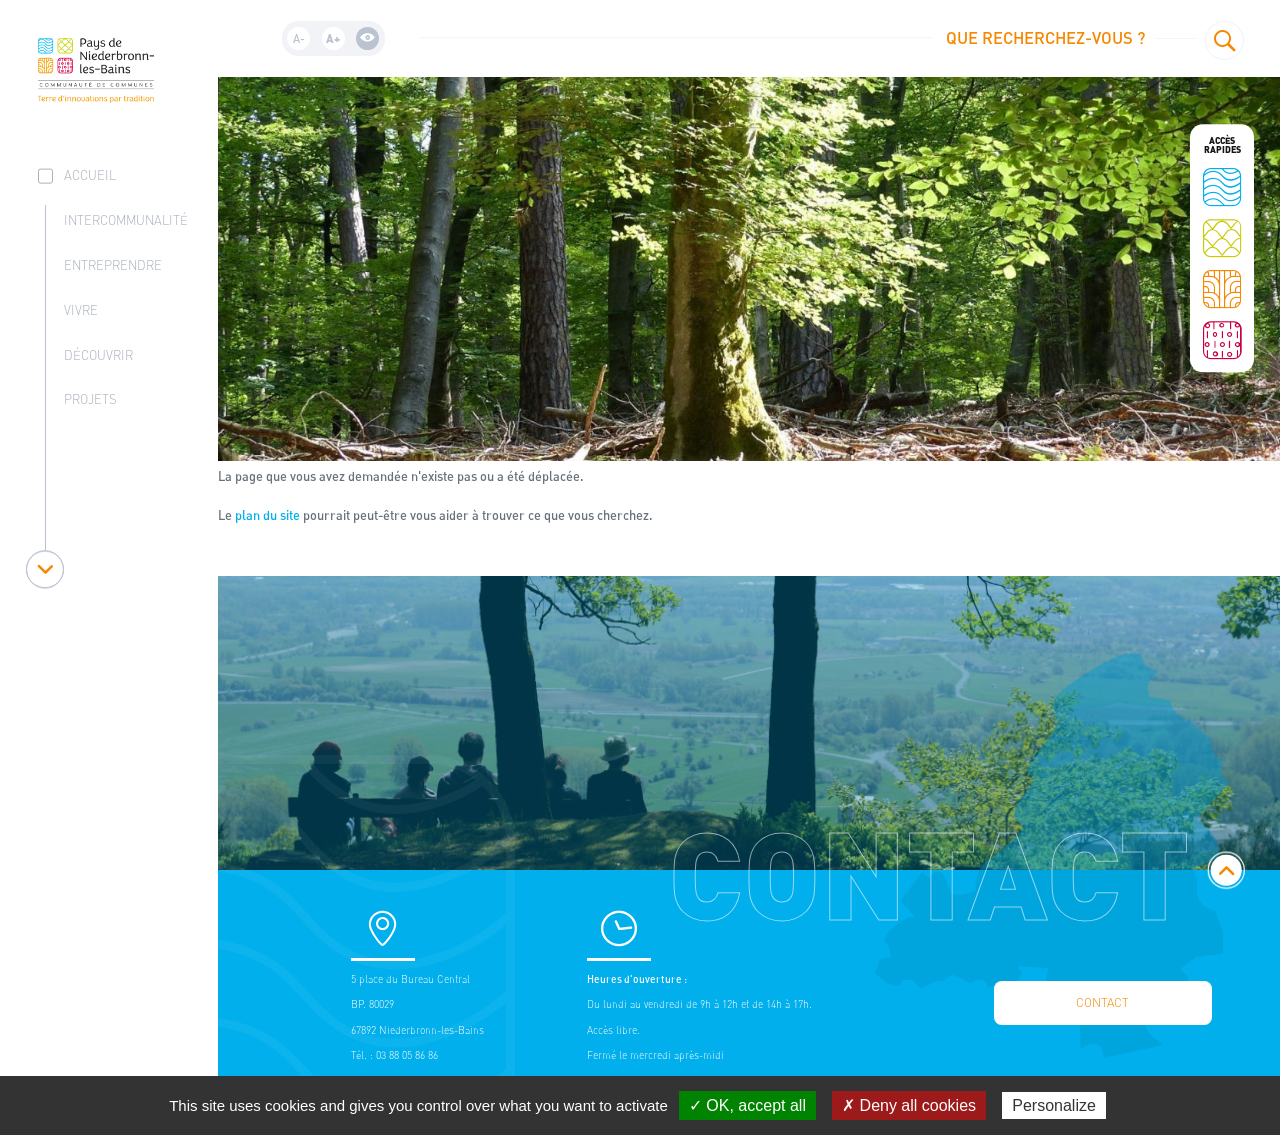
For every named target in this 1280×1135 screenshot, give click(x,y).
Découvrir (98, 355)
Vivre (81, 310)
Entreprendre (113, 265)
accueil (90, 175)
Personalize (1054, 1105)
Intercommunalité (126, 220)
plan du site (267, 515)
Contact (1102, 1002)
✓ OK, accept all (747, 1105)
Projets (90, 399)
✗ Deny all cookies (909, 1105)
